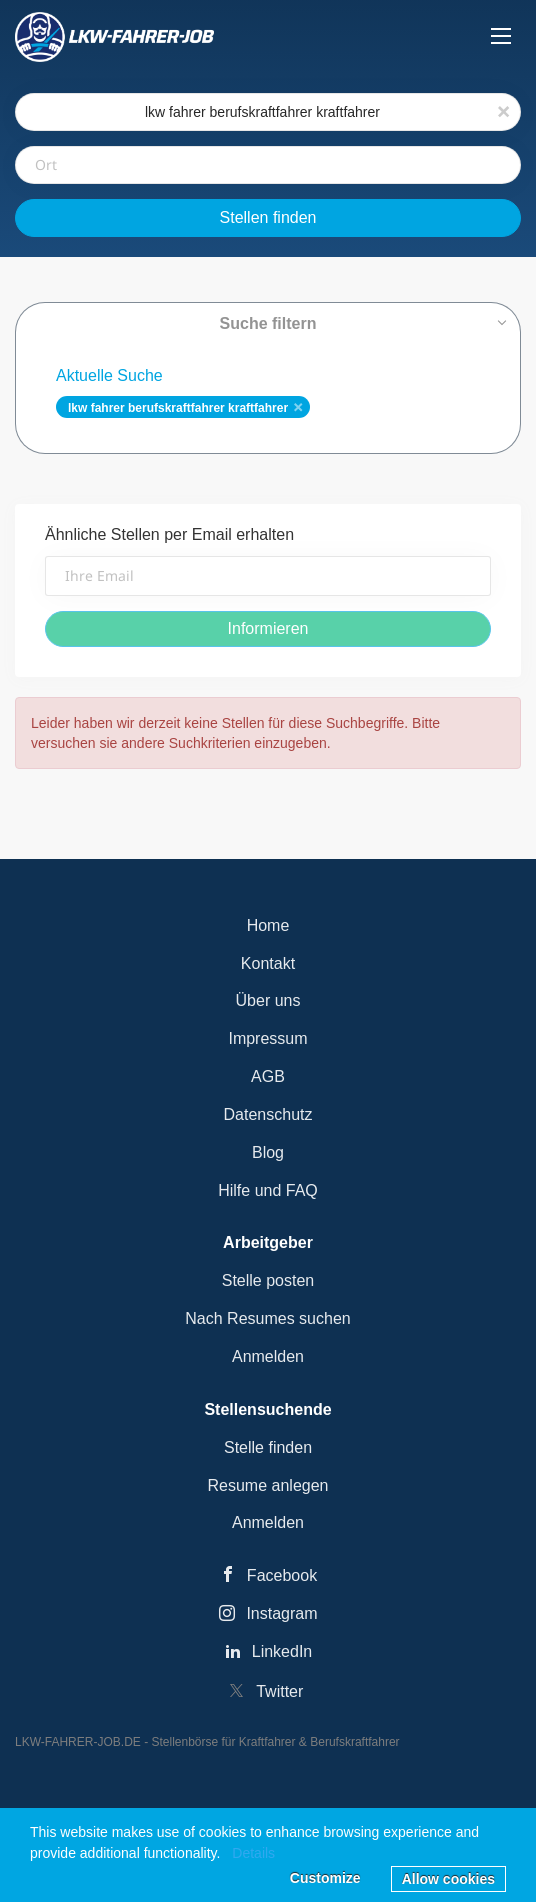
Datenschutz (268, 1114)
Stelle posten (268, 1280)
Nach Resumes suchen (267, 1318)
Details (253, 1853)
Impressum (267, 1038)
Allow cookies (448, 1879)
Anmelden (268, 1356)
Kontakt (268, 963)
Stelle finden (268, 1447)
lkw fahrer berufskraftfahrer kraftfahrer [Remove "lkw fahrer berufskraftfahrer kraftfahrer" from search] (178, 408)
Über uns (268, 1000)
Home (268, 925)
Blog (268, 1152)
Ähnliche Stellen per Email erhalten (169, 534)
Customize (325, 1878)
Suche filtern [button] (268, 323)
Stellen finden (268, 217)
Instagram (281, 1613)
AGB (268, 1076)
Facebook (282, 1575)
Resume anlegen (268, 1485)
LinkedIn (282, 1651)
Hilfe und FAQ (268, 1190)
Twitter (279, 1691)
